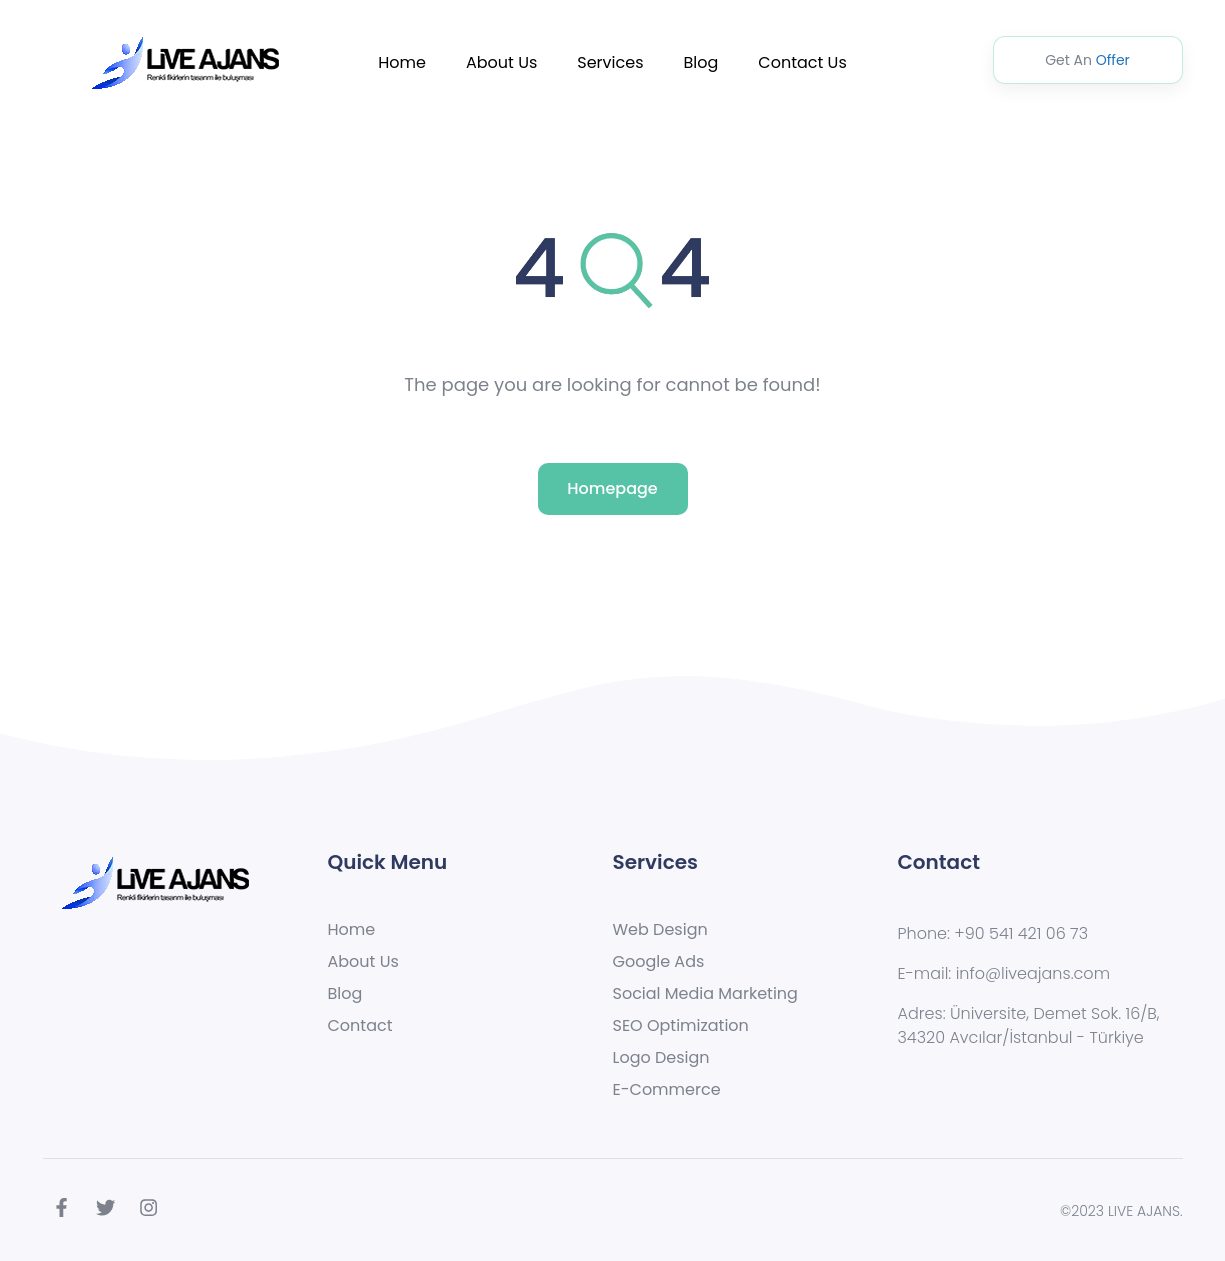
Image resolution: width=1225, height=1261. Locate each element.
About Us (501, 62)
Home (402, 62)
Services (610, 62)
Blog (701, 62)
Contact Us (802, 62)
